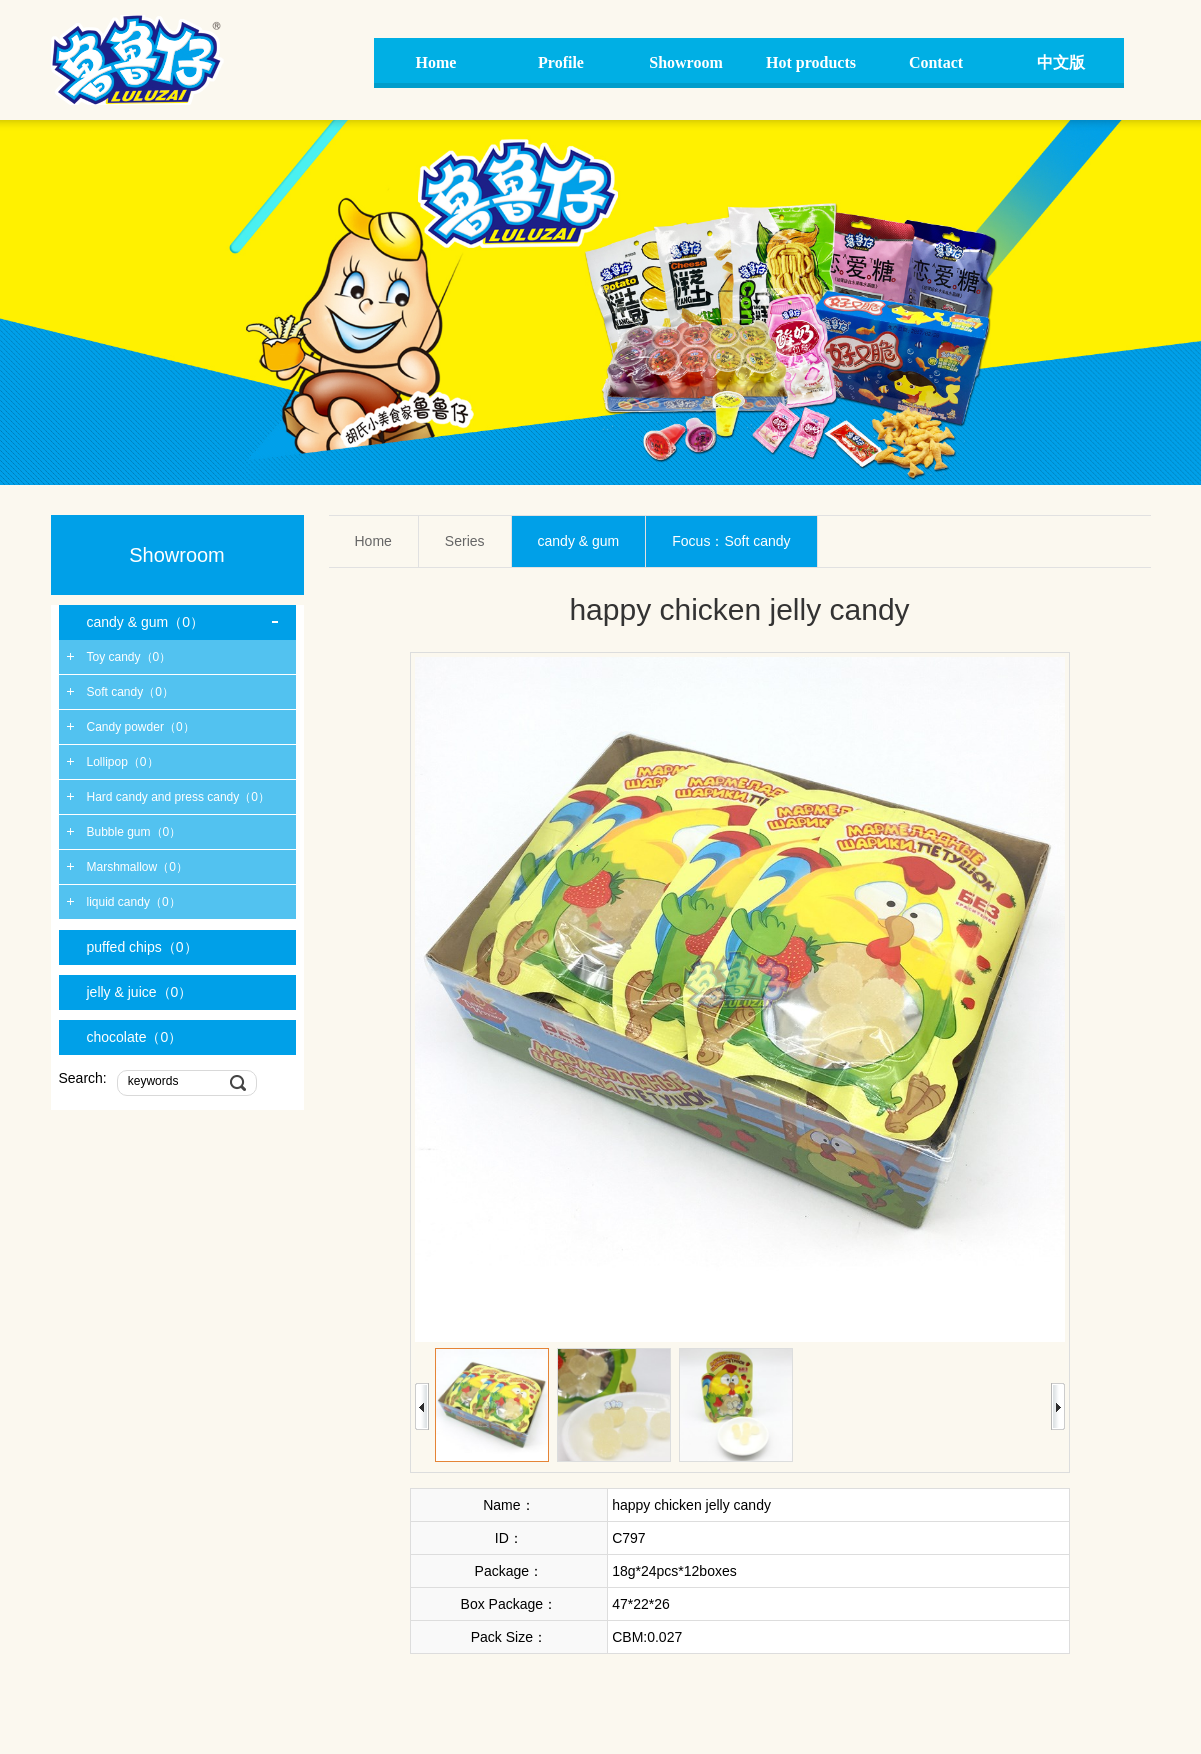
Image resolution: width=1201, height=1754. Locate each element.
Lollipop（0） (123, 762)
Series (465, 541)
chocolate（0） (135, 1037)
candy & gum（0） (146, 622)
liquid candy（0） (134, 902)
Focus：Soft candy (731, 541)
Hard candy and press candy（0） (178, 797)
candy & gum (579, 541)
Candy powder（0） (141, 727)
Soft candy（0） (130, 692)
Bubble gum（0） (134, 832)
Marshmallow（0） (137, 867)
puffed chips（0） (142, 947)
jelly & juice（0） (140, 992)
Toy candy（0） (129, 657)
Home (373, 541)
